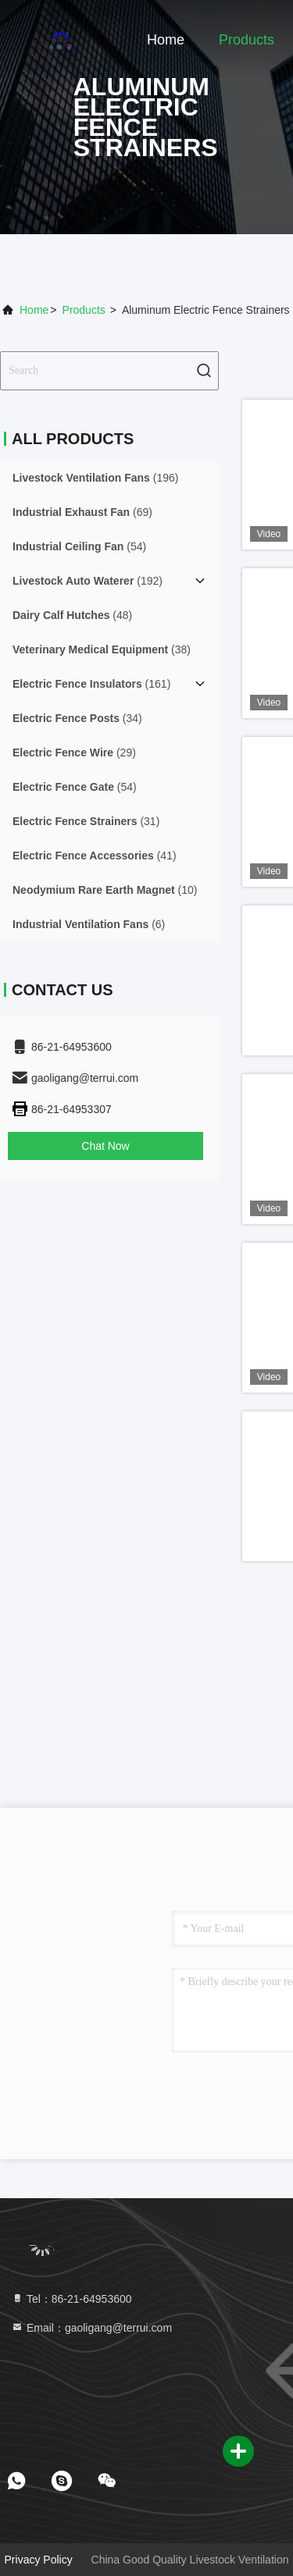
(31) (86, 821)
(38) (102, 649)
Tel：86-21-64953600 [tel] (71, 2299)
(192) (88, 581)
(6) (89, 924)
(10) (105, 890)
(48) (72, 615)
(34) (77, 718)
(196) (95, 477)
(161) (91, 684)
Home (165, 40)
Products (246, 40)
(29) (74, 752)
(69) (82, 512)
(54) (79, 546)
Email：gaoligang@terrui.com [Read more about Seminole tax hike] (91, 2328)
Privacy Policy (39, 2559)
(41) (95, 855)
